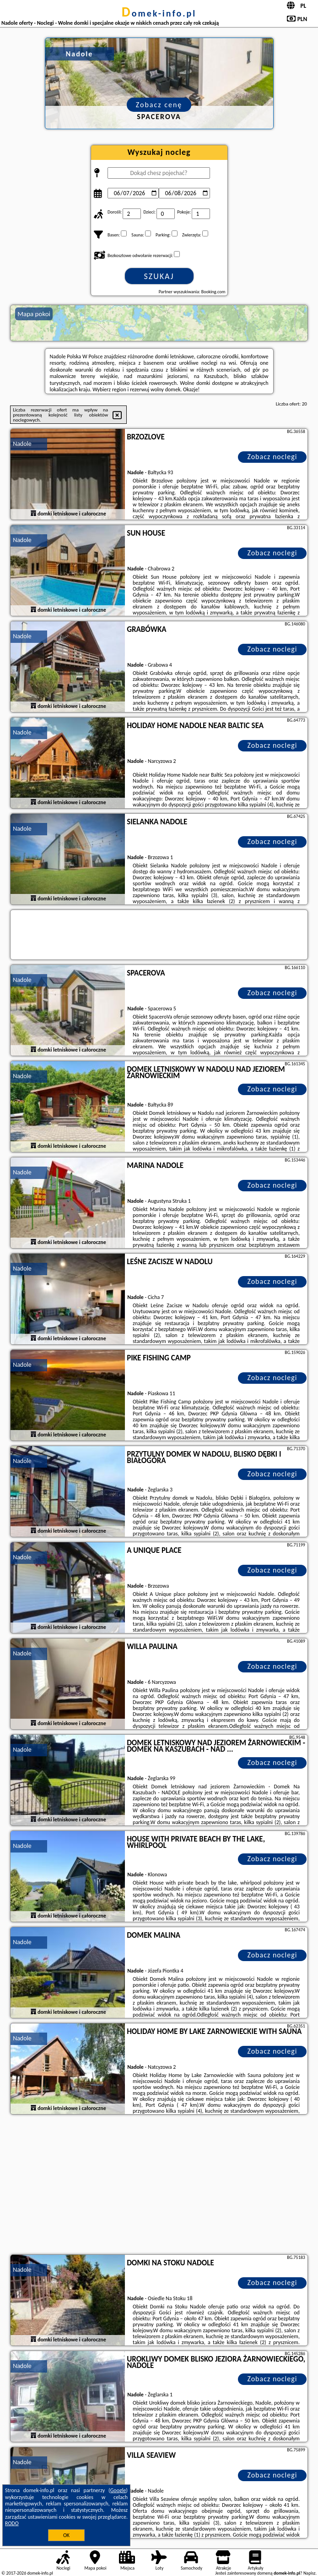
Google (118, 2490)
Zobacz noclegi (272, 456)
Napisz (309, 2573)
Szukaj (159, 276)
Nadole (22, 444)
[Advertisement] (159, 2185)
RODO (12, 2523)
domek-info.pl (159, 13)
